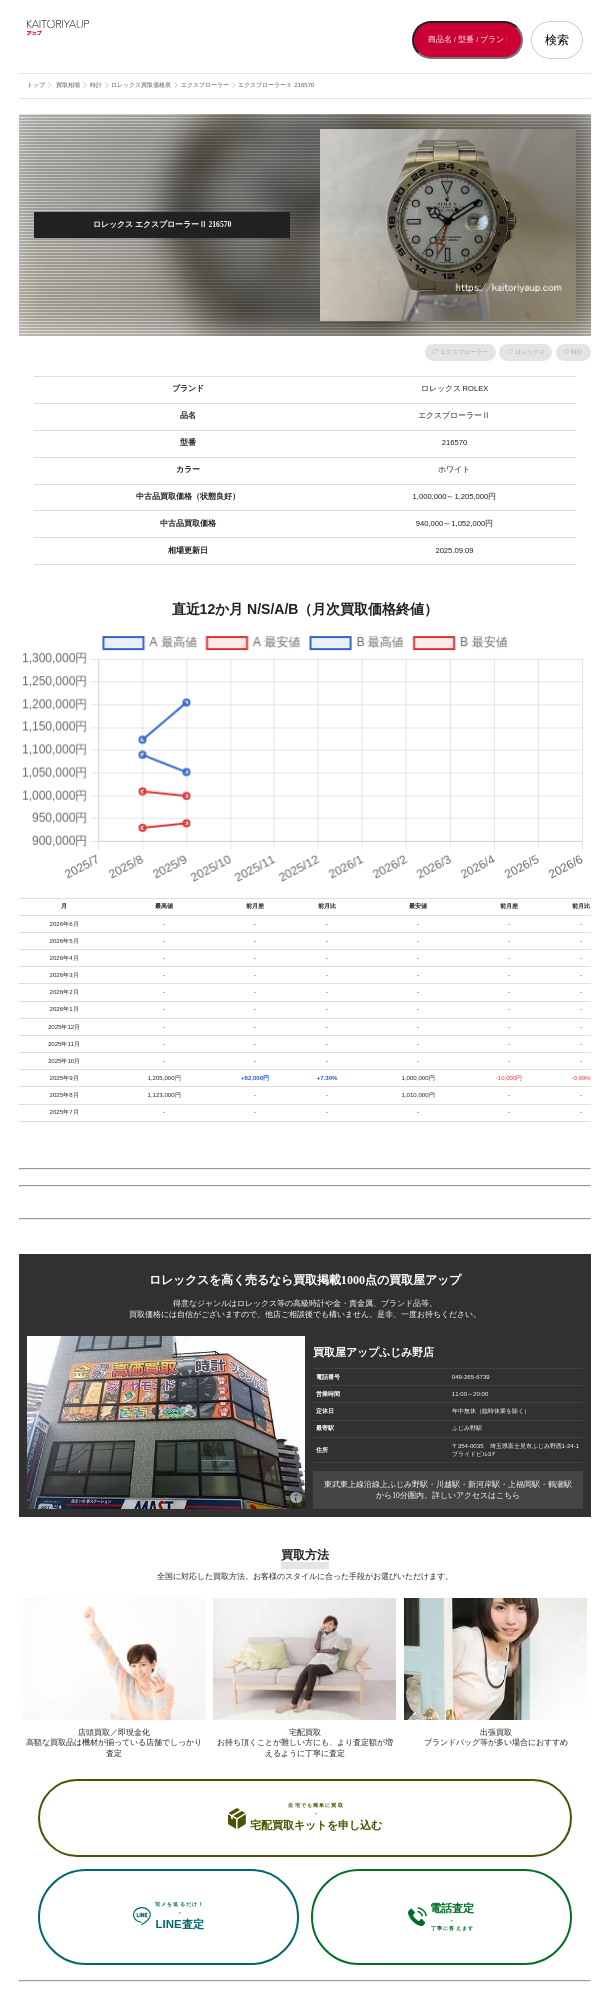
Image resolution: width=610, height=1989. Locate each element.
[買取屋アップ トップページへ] (107, 40)
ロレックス (530, 351)
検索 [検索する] (557, 40)
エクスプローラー (464, 351)
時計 (577, 351)
